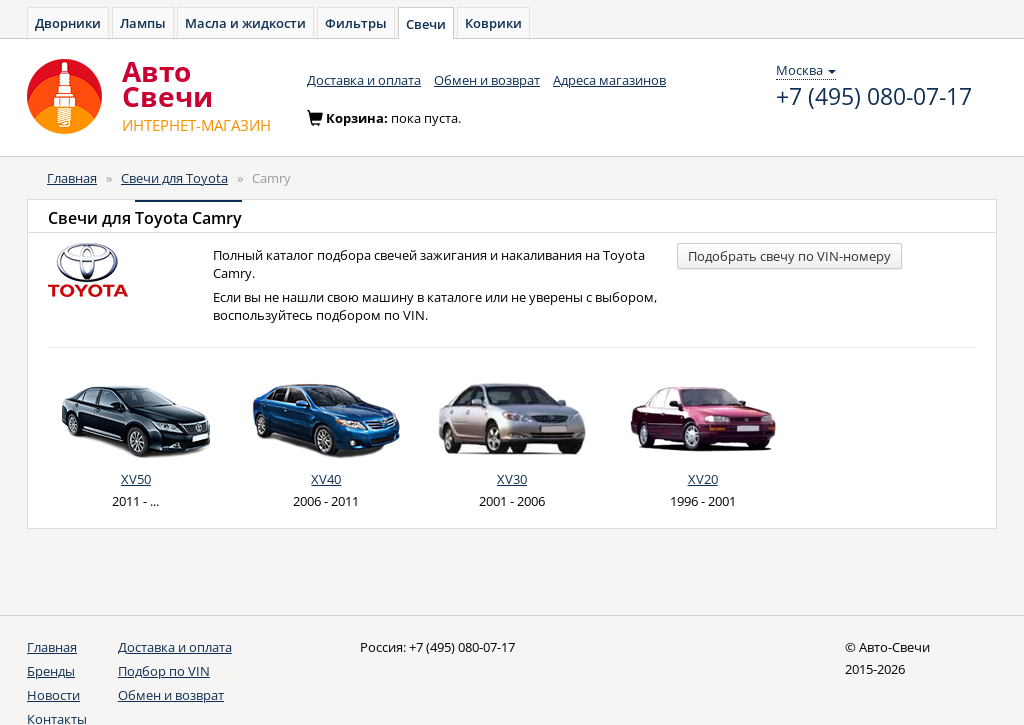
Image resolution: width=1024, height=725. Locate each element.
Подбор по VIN (164, 671)
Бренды (51, 671)
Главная (72, 178)
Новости (53, 695)
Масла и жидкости (245, 23)
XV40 (326, 479)
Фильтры (356, 23)
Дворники (68, 23)
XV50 (136, 479)
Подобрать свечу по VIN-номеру (789, 256)
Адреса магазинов (609, 80)
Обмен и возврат (487, 80)
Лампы (143, 23)
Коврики (493, 23)
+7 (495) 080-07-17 (874, 97)
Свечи (426, 24)
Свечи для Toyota (174, 178)
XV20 (703, 479)
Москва (806, 70)
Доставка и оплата (364, 80)
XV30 (512, 479)
